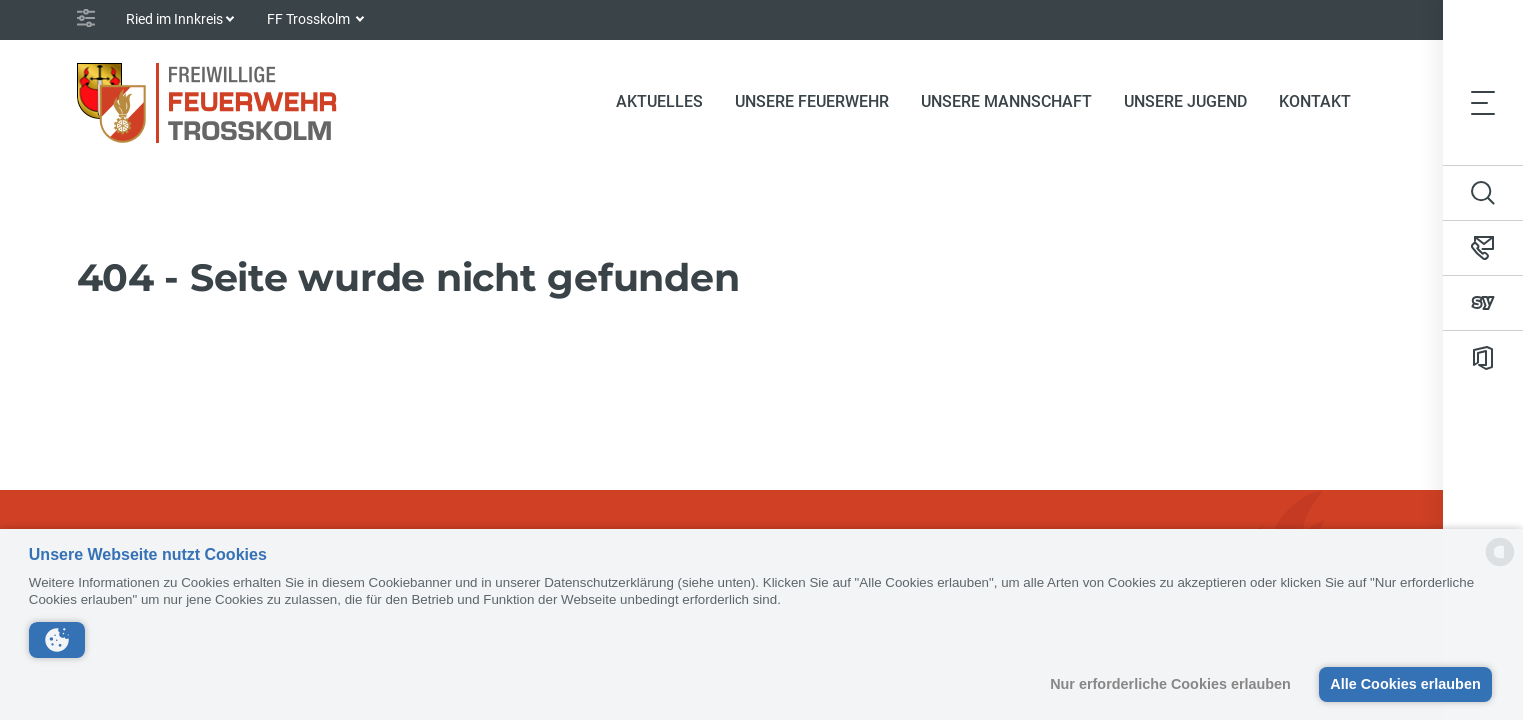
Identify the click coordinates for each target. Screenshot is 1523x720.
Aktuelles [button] (659, 101)
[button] (57, 640)
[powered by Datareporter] (1500, 564)
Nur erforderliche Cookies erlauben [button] (1170, 684)
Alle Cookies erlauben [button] (1405, 684)
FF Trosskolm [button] (310, 19)
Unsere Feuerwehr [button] (812, 101)
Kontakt (1315, 101)
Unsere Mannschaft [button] (1006, 101)
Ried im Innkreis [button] (174, 19)
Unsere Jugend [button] (1185, 101)
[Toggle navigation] (1483, 102)
